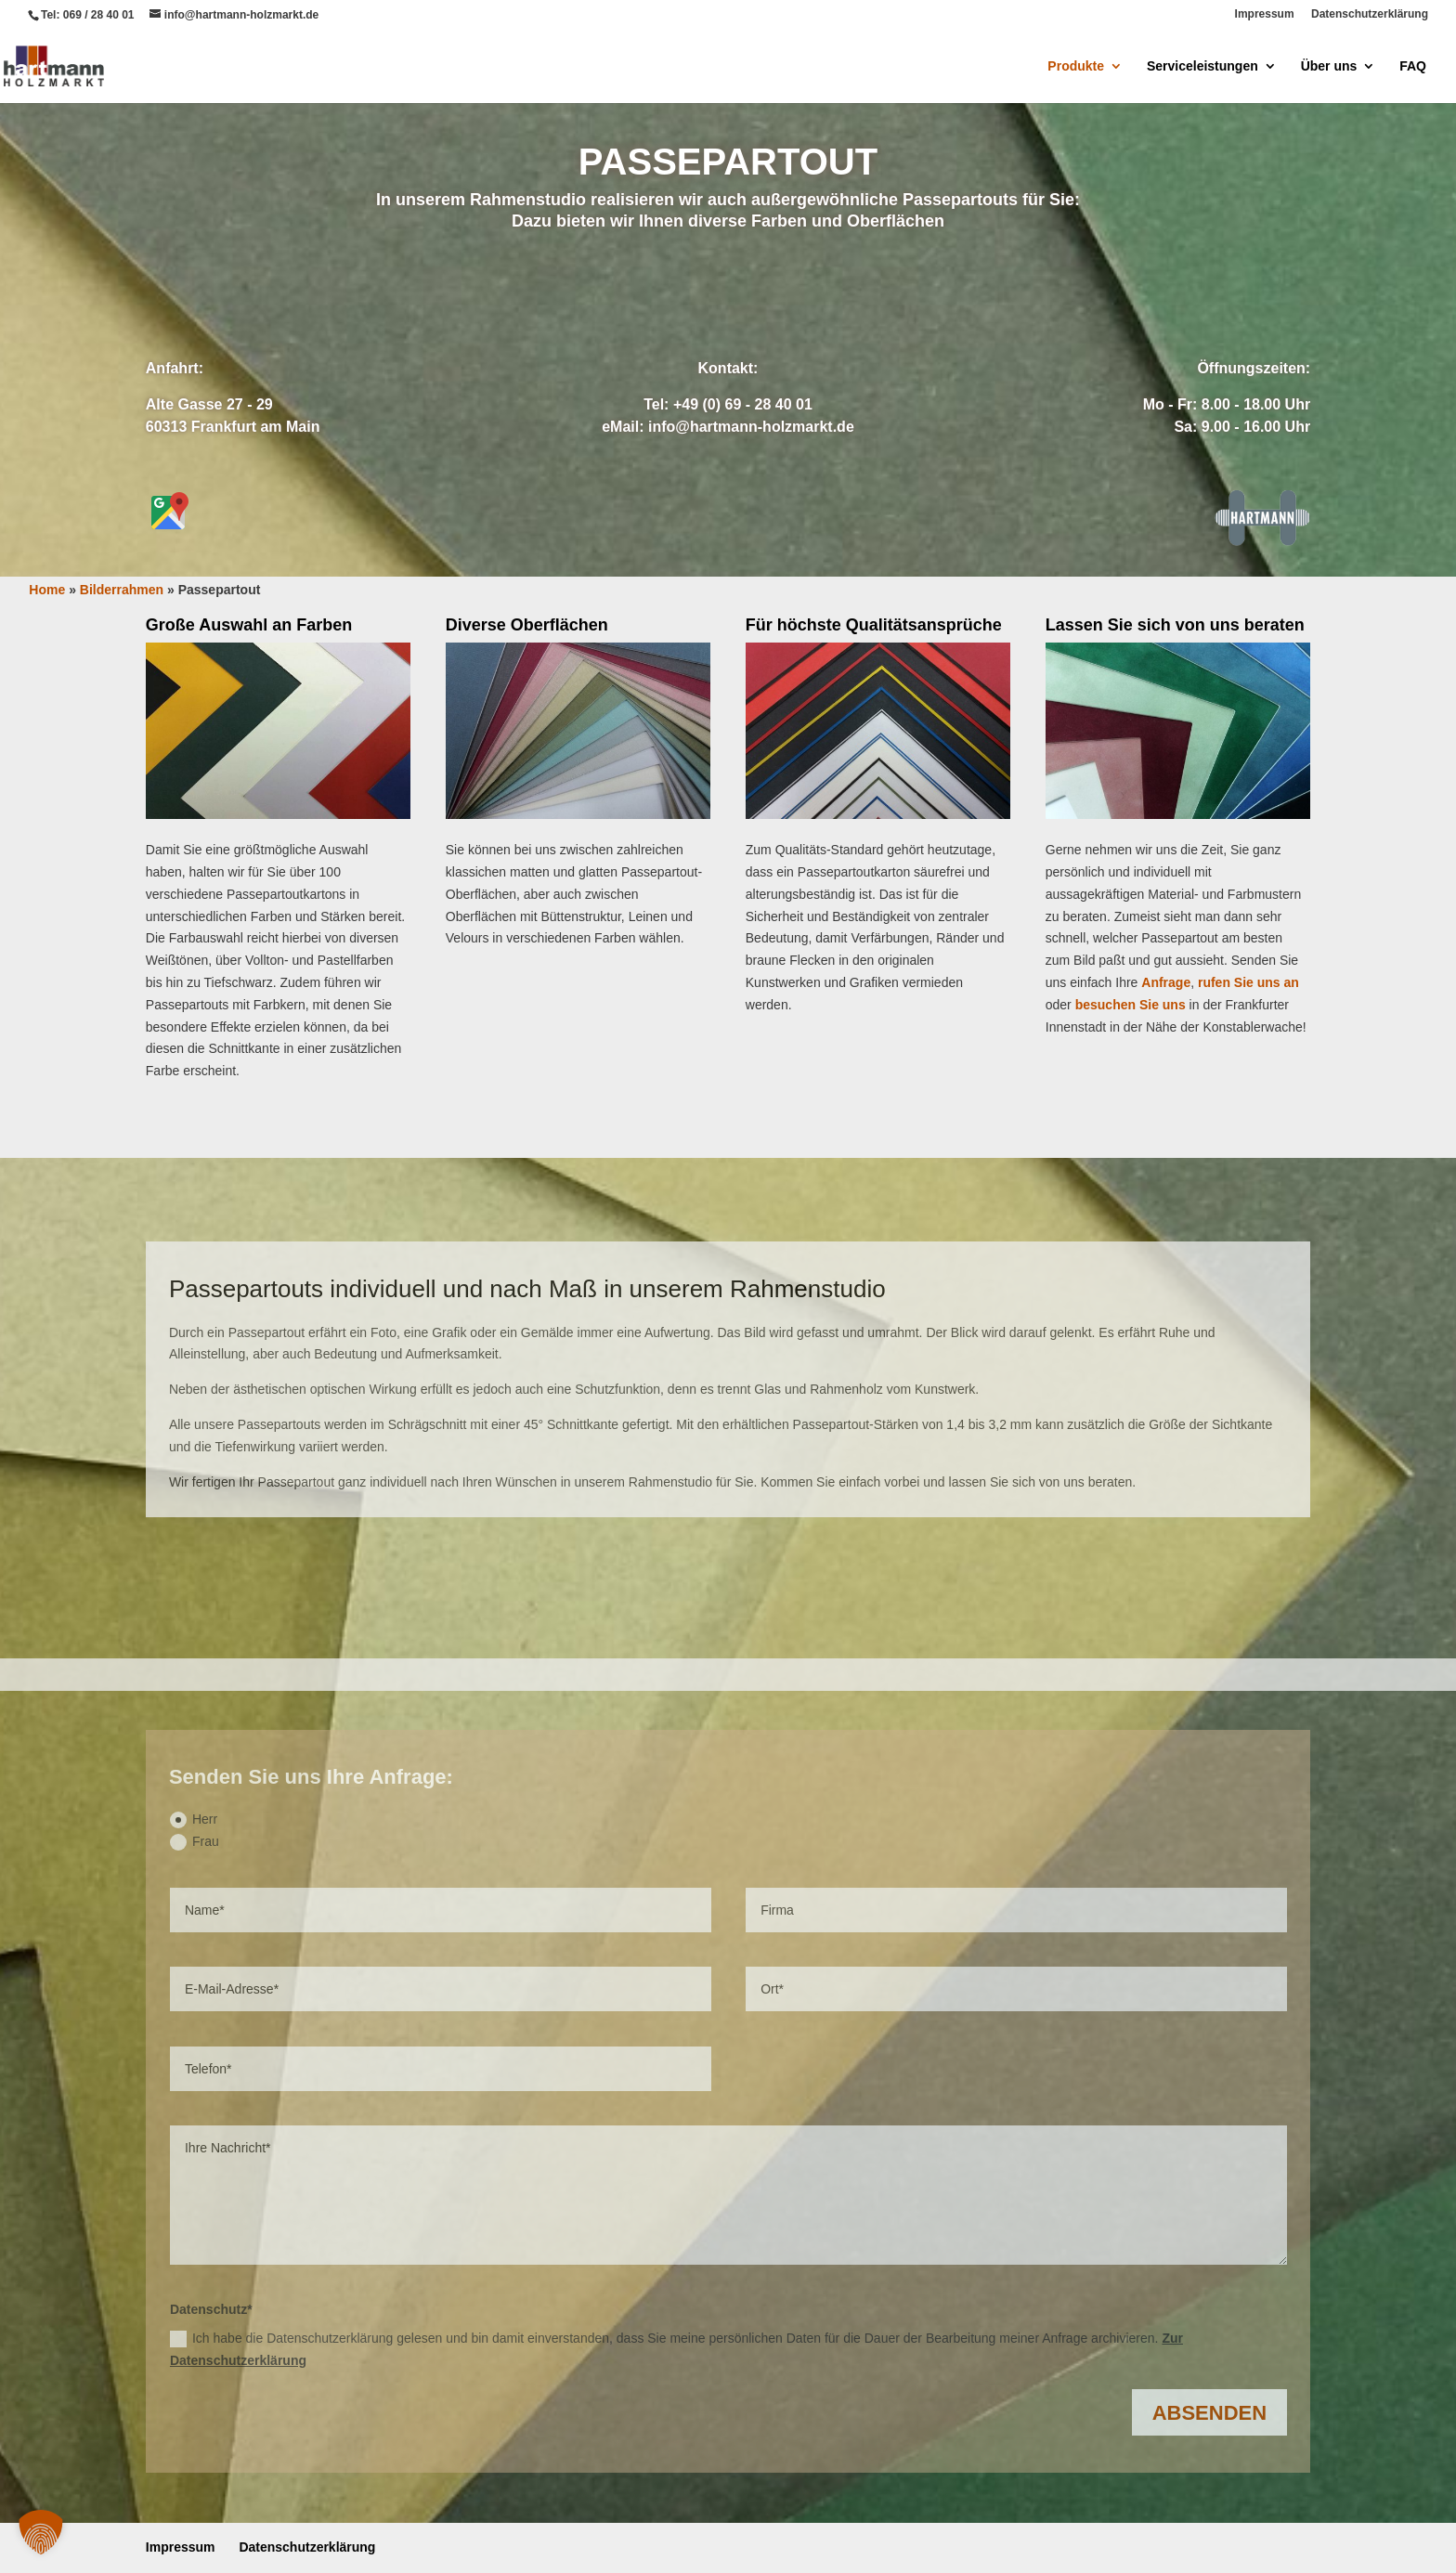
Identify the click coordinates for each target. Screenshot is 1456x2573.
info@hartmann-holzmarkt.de (751, 427)
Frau (194, 1842)
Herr (193, 1820)
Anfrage (642, 294)
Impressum (1264, 14)
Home (47, 589)
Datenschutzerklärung (1369, 14)
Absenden (1209, 2412)
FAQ (1412, 66)
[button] (41, 2532)
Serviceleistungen (1202, 66)
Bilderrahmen (728, 508)
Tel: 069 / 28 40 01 (88, 14)
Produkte (1075, 66)
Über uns (1329, 66)
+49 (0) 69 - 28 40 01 (742, 404)
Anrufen (813, 294)
